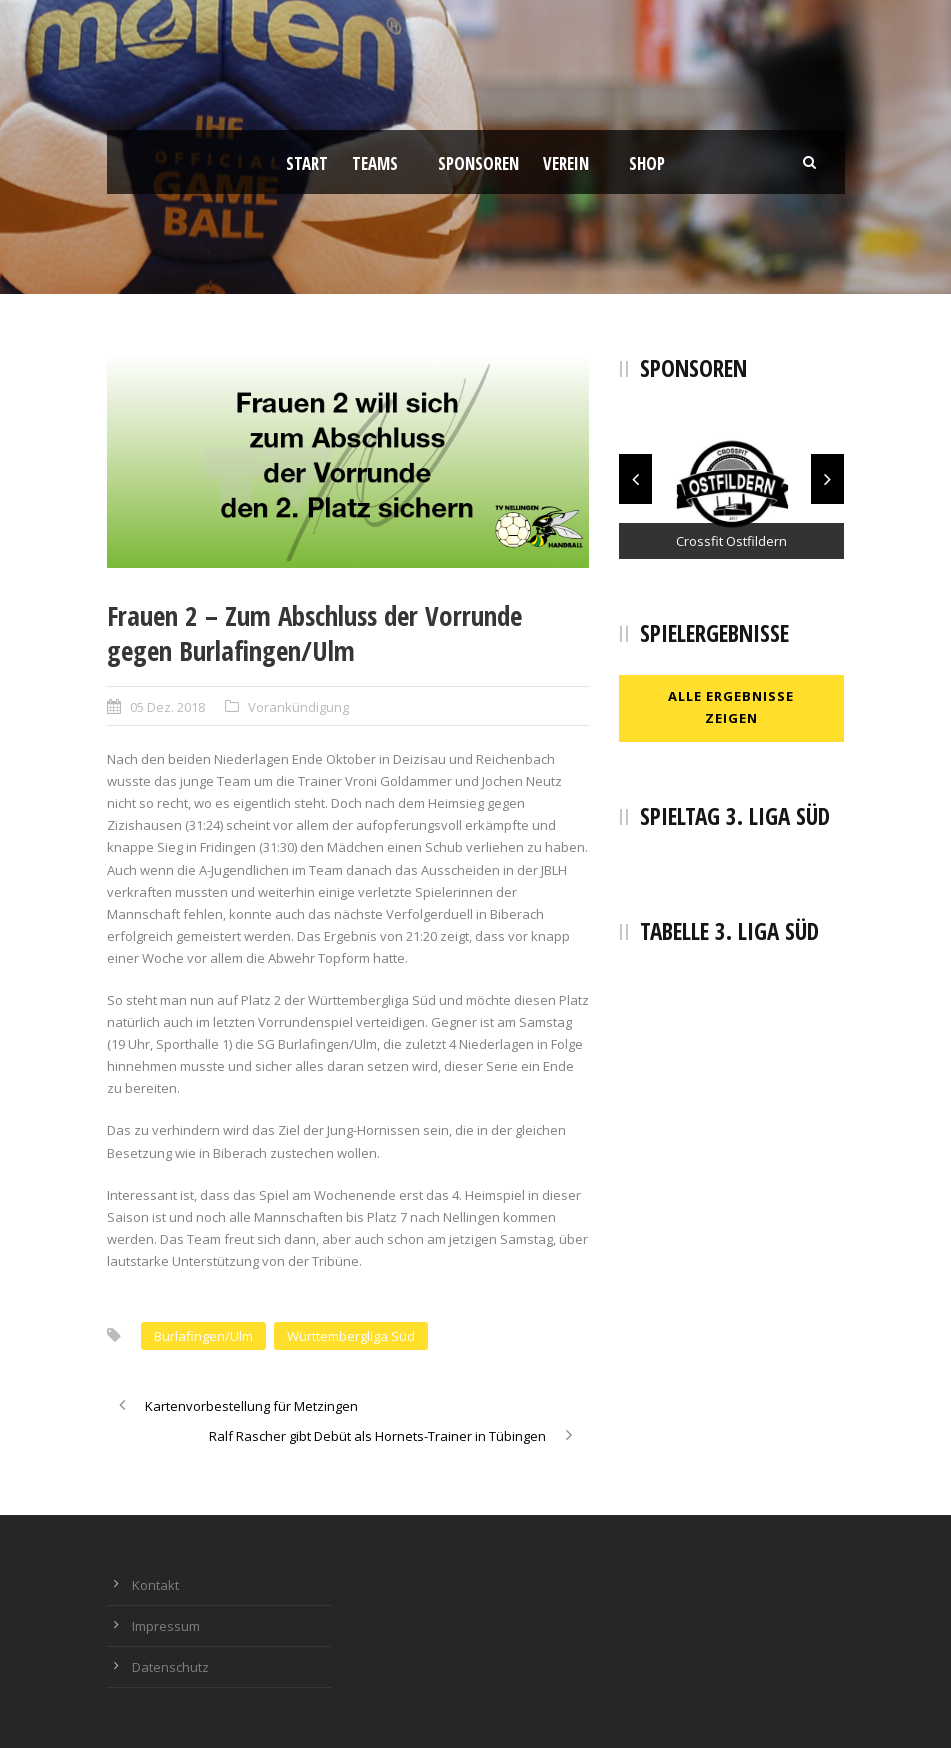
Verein (566, 163)
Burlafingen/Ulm (203, 1336)
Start (307, 163)
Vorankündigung (298, 707)
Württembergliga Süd (351, 1336)
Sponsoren (478, 163)
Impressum (166, 1626)
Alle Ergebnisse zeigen (731, 707)
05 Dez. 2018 (167, 707)
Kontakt (155, 1585)
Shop (647, 163)
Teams (375, 163)
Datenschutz (170, 1667)
